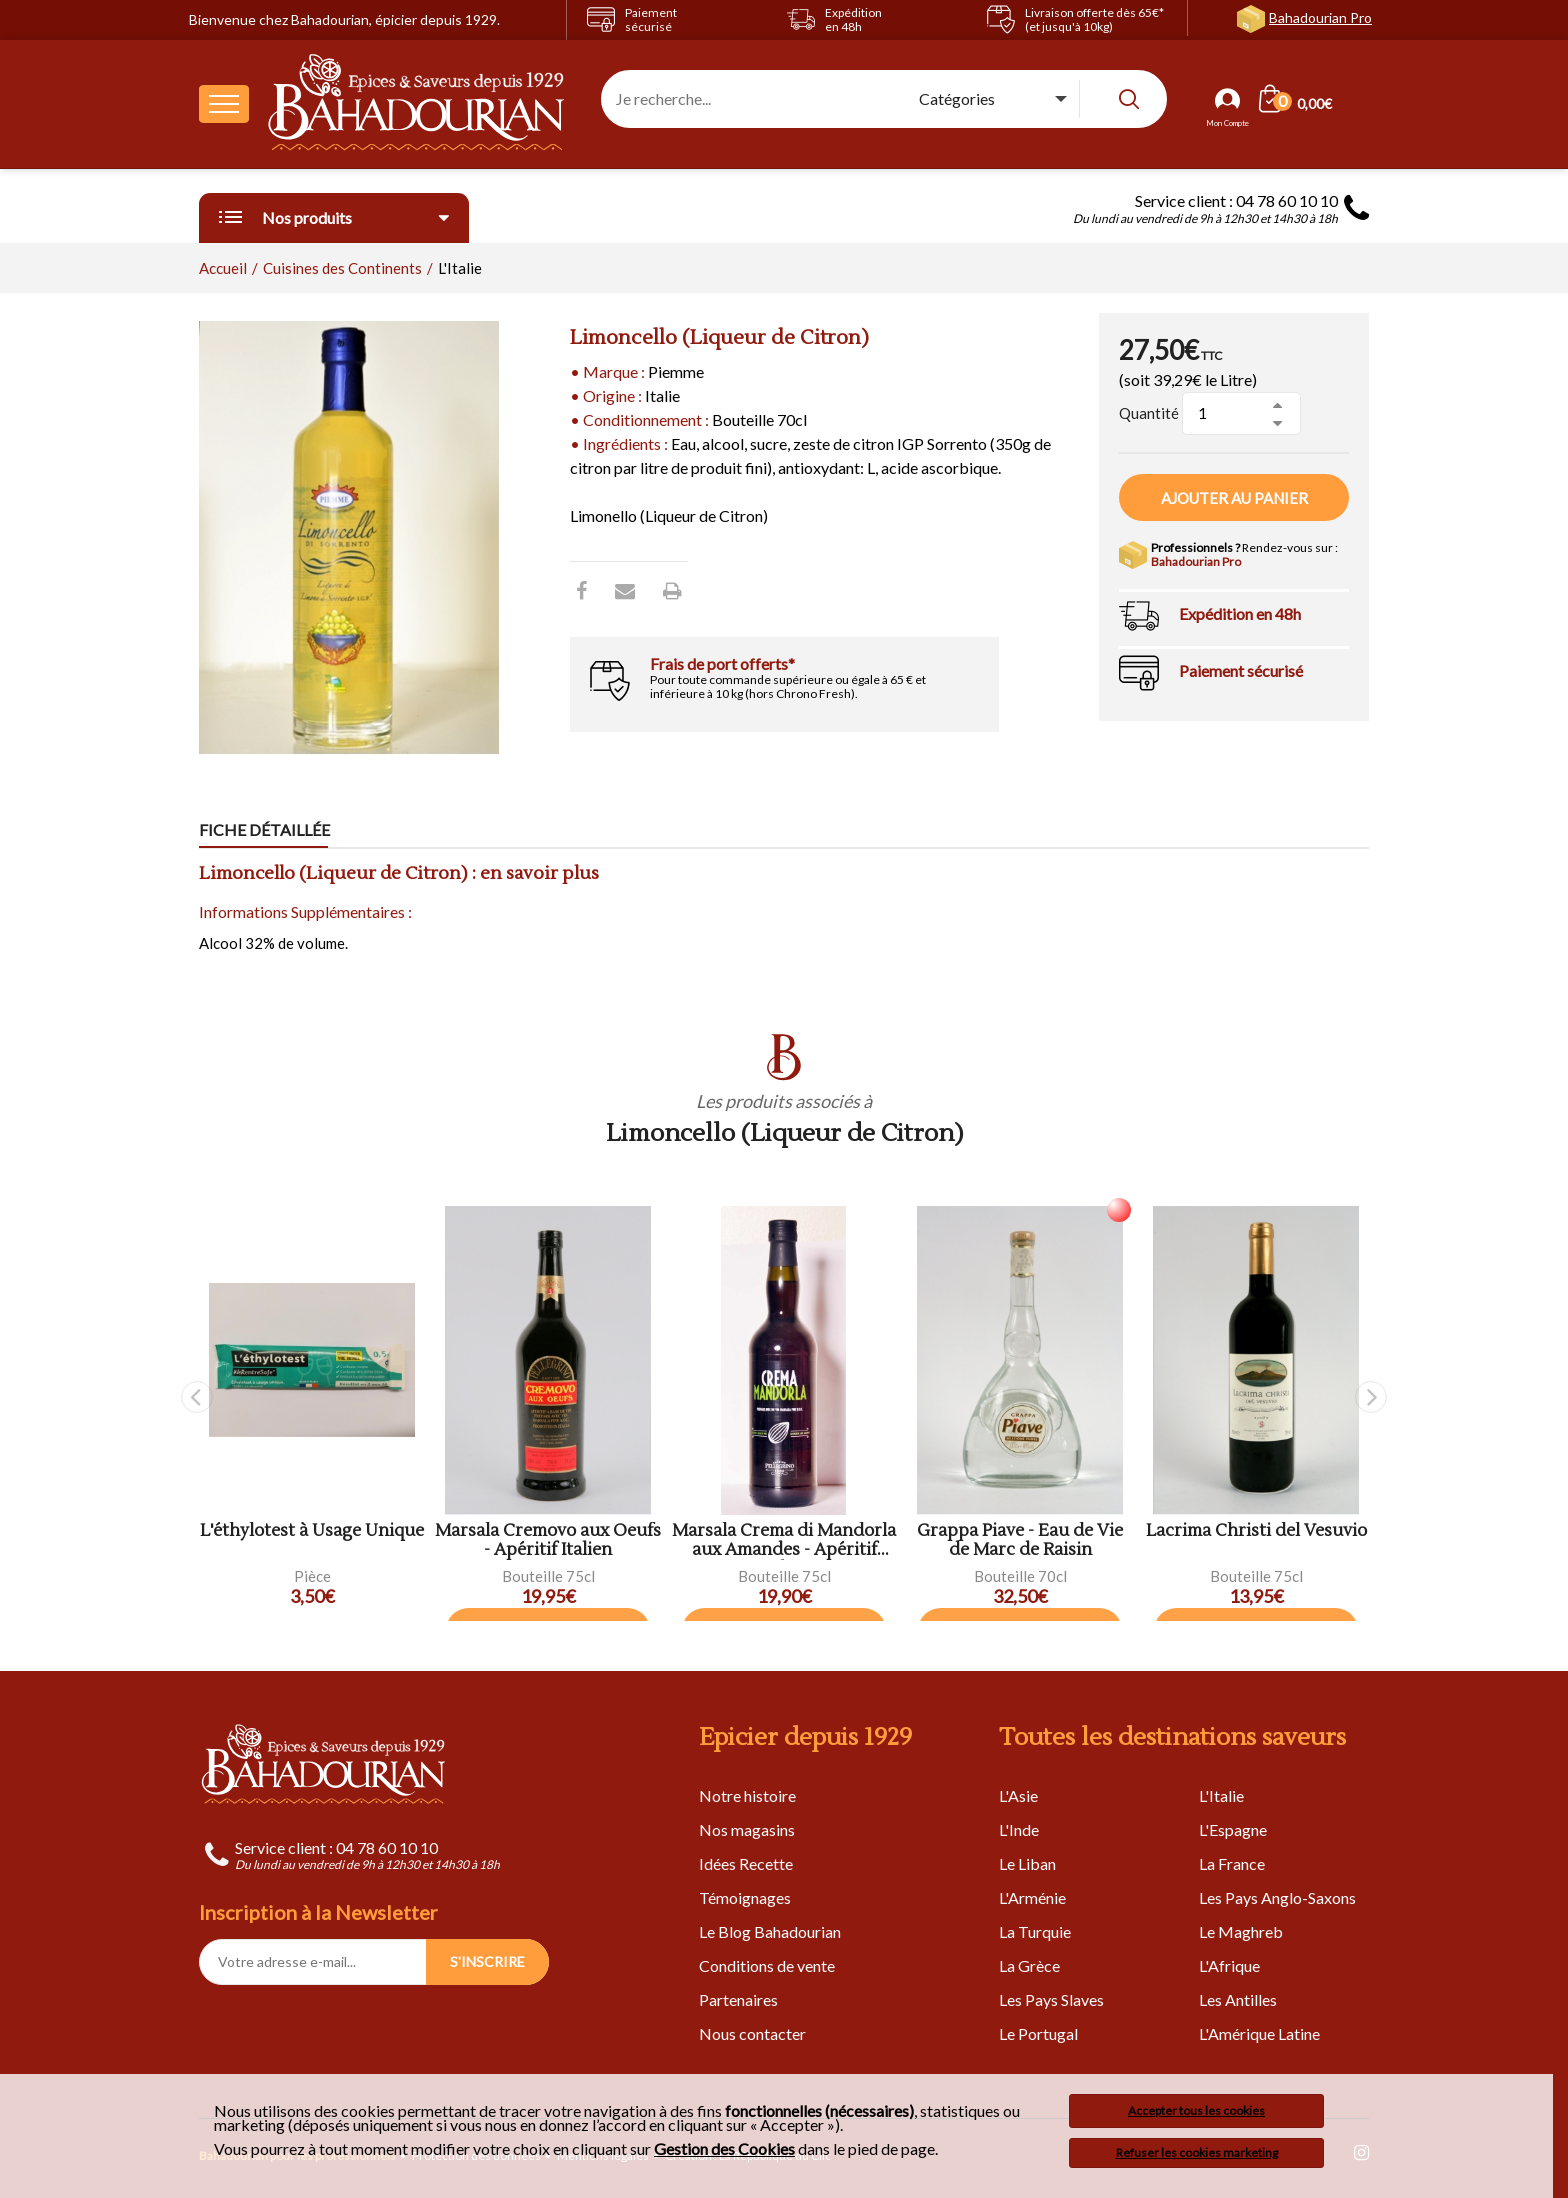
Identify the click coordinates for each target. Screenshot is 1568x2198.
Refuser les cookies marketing (1197, 2152)
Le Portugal (1038, 2033)
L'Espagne (1233, 1829)
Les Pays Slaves (1051, 1999)
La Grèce (1029, 1965)
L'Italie (1221, 1795)
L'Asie (1018, 1795)
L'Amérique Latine (1259, 2033)
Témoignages (745, 1897)
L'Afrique (1229, 1965)
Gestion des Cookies (724, 2149)
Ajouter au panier (1234, 498)
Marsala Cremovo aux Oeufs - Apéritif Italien (548, 1540)
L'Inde (1019, 1829)
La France (1232, 1863)
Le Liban (1027, 1863)
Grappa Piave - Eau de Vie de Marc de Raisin (1020, 1540)
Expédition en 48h (1240, 613)
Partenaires (738, 1999)
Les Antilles (1238, 1999)
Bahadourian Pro (1320, 17)
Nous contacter (752, 2033)
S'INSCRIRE (487, 1961)
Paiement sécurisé (1241, 670)
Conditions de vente (767, 1965)
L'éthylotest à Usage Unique (312, 1531)
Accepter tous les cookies (1196, 2110)
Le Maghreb (1241, 1931)
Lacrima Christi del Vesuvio (1256, 1531)
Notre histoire (747, 1795)
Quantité (1149, 413)
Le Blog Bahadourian (770, 1931)
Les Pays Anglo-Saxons (1277, 1897)
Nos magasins (747, 1829)
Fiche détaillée (264, 829)
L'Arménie (1032, 1897)
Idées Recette (746, 1863)
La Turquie (1035, 1931)
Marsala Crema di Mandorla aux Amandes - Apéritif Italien (784, 1540)
